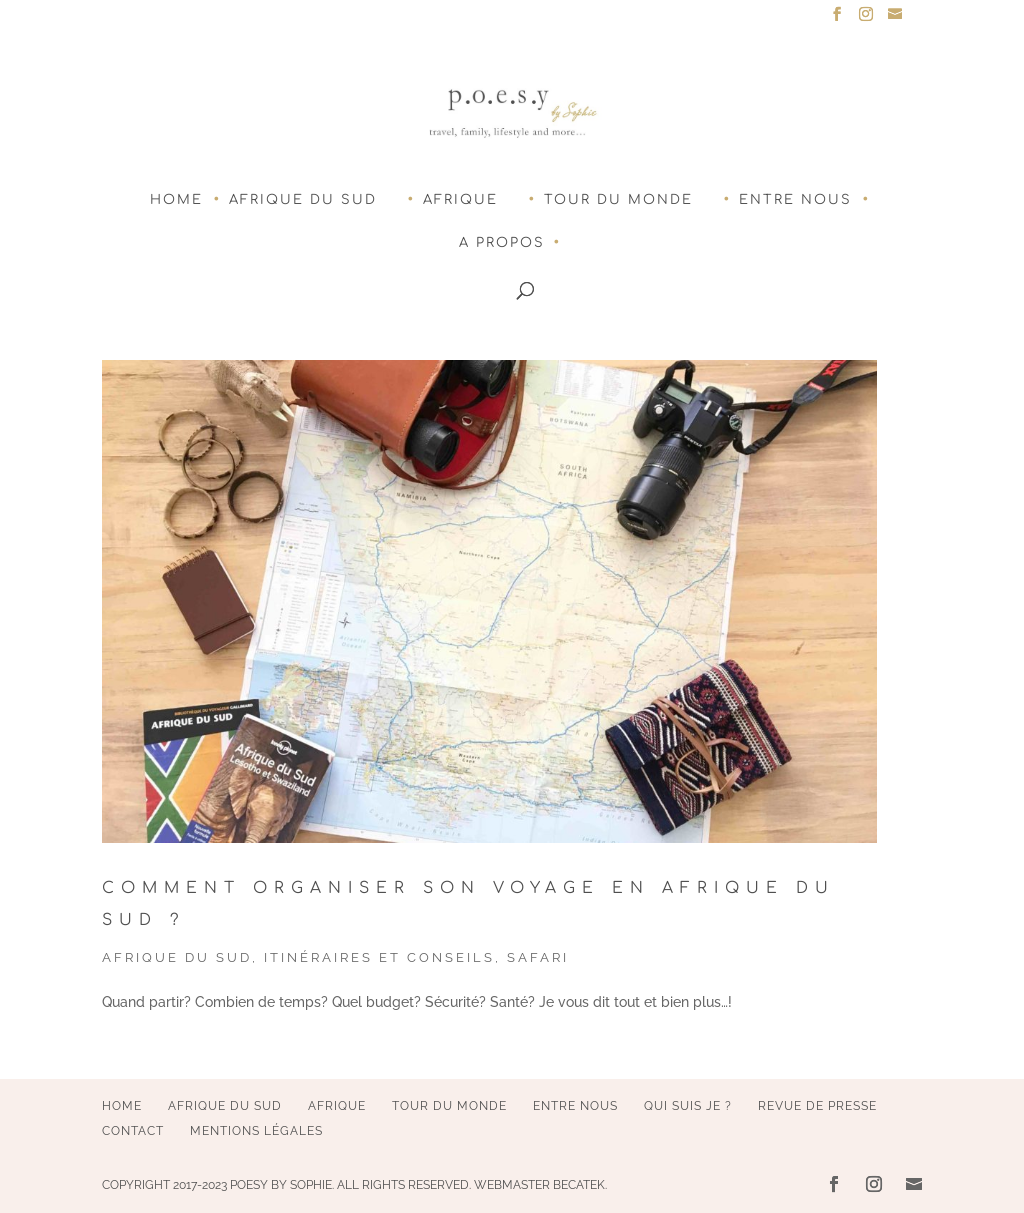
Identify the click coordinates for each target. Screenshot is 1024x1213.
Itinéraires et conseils (379, 957)
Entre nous (795, 200)
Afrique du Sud (303, 200)
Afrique (460, 200)
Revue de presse (817, 1106)
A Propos (502, 243)
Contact (133, 1131)
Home (176, 200)
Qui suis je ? (688, 1106)
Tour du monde (618, 200)
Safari (538, 957)
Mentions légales (256, 1131)
